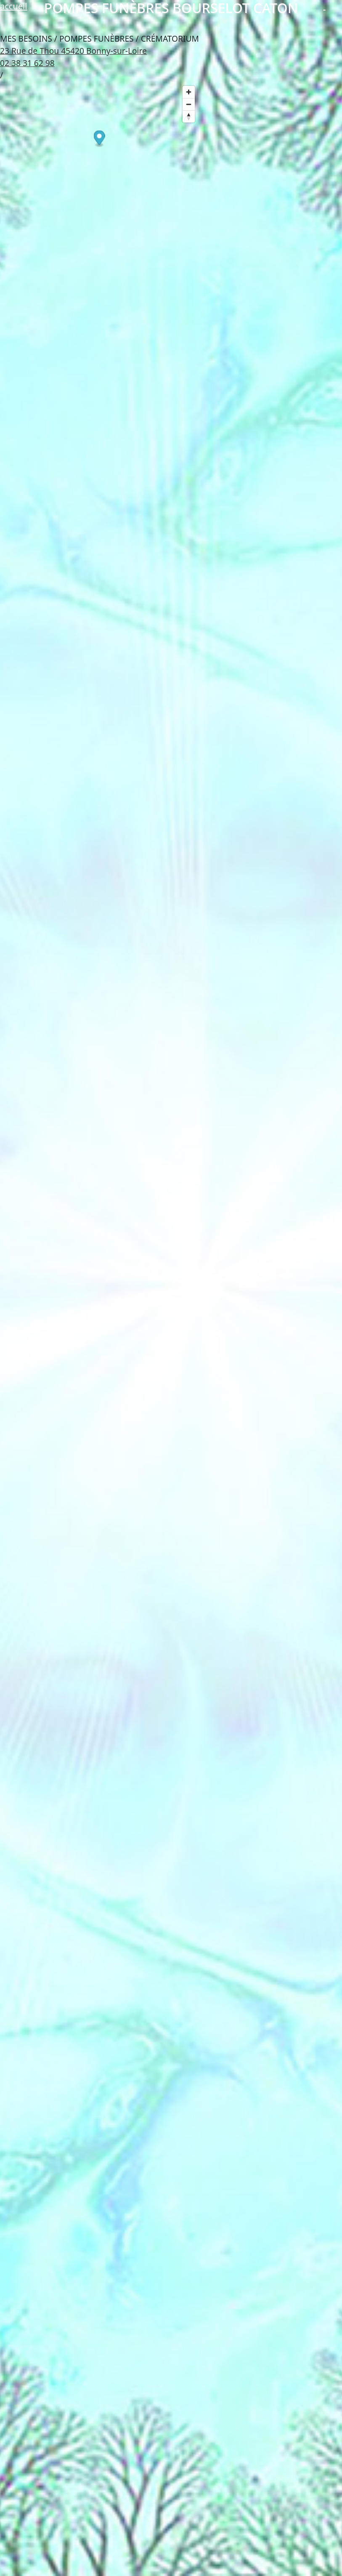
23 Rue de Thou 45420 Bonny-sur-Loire (73, 50)
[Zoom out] (189, 104)
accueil (13, 6)
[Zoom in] (189, 92)
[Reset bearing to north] (189, 116)
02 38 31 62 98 (27, 63)
